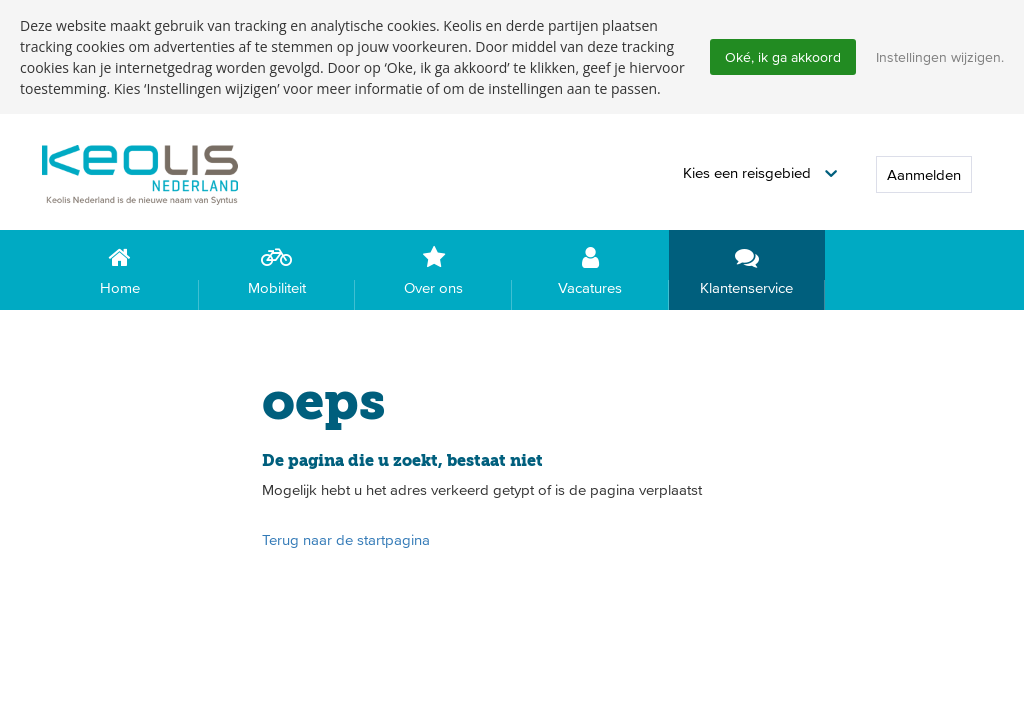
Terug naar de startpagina (346, 539)
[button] (760, 173)
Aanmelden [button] (924, 174)
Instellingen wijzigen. (940, 57)
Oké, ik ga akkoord (783, 57)
